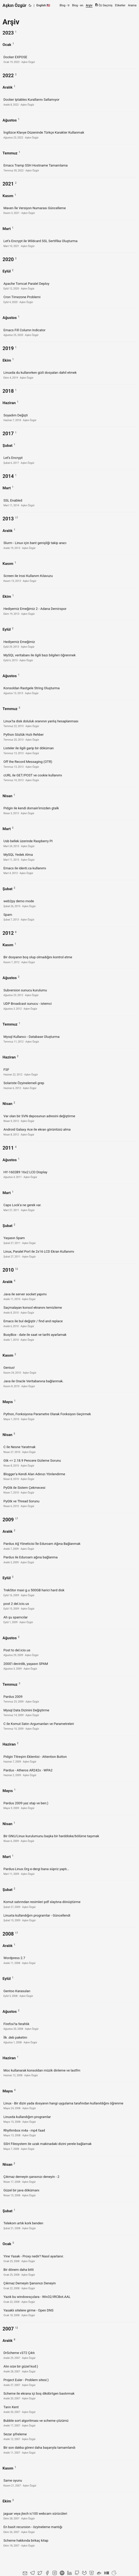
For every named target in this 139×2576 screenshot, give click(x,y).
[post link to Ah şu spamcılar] (69, 1619)
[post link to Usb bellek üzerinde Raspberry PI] (69, 843)
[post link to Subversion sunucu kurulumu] (69, 992)
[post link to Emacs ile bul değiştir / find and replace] (69, 1323)
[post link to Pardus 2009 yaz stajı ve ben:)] (69, 1805)
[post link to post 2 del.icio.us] (69, 1606)
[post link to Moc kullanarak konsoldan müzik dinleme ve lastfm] (69, 2072)
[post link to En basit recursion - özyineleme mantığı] (69, 2529)
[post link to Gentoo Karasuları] (69, 1993)
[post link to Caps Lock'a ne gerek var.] (69, 1207)
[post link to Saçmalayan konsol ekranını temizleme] (69, 1310)
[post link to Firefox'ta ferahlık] (69, 2026)
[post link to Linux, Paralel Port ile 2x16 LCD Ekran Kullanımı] (69, 1254)
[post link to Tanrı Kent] (69, 2409)
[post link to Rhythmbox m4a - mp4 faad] (69, 2132)
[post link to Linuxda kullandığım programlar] (69, 2119)
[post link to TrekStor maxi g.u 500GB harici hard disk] (69, 1592)
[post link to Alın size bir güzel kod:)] (69, 2368)
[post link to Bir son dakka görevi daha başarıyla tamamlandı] (69, 2450)
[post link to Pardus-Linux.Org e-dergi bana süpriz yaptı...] (69, 1871)
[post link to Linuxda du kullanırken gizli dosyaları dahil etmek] (69, 375)
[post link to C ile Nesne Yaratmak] (69, 1449)
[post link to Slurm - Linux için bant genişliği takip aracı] (69, 545)
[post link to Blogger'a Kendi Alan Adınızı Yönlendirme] (69, 1476)
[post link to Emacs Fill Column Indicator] (69, 332)
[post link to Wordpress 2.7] (69, 1960)
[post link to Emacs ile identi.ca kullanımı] (69, 870)
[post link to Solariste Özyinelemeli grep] (69, 1085)
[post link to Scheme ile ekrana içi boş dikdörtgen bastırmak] (69, 2396)
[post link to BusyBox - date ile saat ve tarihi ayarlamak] (69, 1337)
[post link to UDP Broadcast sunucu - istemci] (69, 1006)
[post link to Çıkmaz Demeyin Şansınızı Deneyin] (69, 2285)
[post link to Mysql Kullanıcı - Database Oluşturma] (69, 1039)
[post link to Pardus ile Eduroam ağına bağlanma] (69, 1559)
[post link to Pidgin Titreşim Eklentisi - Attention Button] (69, 1759)
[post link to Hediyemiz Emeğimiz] (69, 644)
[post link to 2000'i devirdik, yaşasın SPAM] (69, 1666)
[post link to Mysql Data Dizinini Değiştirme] (69, 1712)
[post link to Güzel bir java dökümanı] (69, 2192)
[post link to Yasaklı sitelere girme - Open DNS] (69, 2312)
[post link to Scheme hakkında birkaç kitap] (69, 2543)
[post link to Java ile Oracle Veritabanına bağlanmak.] (69, 1383)
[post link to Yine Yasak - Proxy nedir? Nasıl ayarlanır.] (69, 2258)
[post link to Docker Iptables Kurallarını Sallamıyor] (69, 102)
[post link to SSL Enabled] (69, 502)
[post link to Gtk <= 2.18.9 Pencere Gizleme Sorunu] (69, 1463)
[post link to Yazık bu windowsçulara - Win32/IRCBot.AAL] (69, 2299)
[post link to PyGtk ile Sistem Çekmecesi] (69, 1490)
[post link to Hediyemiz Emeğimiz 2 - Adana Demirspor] (69, 611)
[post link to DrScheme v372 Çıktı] (69, 2355)
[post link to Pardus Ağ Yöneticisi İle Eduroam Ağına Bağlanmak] (69, 1546)
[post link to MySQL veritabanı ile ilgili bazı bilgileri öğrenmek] (69, 657)
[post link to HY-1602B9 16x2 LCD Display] (69, 1174)
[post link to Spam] (69, 917)
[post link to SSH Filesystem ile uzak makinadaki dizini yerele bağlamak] (69, 2146)
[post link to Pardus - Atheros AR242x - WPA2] (69, 1772)
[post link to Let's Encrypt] (69, 460)
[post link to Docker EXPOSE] (69, 59)
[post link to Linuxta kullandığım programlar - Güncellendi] (69, 1917)
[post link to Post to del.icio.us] (69, 1652)
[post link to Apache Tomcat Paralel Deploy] (69, 286)
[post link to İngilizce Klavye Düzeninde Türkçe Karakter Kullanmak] (69, 134)
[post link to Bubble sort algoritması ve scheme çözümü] (69, 2423)
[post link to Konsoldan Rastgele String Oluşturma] (69, 690)
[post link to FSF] (69, 1072)
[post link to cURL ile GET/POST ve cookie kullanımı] (69, 777)
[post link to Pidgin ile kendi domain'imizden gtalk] (69, 810)
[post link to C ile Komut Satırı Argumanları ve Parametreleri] (69, 1726)
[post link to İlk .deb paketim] (69, 2040)
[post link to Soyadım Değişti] (69, 417)
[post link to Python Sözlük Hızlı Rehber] (69, 737)
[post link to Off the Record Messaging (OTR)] (69, 764)
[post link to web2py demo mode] (69, 903)
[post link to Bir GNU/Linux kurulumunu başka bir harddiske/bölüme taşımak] (69, 1838)
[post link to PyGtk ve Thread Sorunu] (69, 1503)
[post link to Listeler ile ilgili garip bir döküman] (69, 750)
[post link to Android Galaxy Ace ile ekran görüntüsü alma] (69, 1131)
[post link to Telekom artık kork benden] (69, 2225)
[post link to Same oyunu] (69, 2482)
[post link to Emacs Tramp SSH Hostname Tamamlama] (69, 167)
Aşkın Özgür (14, 5)
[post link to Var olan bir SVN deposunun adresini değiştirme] (69, 1118)
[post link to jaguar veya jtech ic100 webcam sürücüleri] (69, 2516)
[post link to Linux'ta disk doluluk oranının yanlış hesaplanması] (69, 723)
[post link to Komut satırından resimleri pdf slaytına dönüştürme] (69, 1904)
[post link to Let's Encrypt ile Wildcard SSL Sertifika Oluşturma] (69, 243)
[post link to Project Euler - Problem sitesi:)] (69, 2382)
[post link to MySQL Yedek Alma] (69, 857)
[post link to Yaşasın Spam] (69, 1240)
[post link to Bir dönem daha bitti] (69, 2272)
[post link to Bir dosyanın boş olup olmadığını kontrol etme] (69, 959)
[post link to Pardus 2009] (69, 1699)
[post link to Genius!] (69, 1370)
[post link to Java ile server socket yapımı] (69, 1296)
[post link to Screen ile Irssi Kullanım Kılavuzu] (69, 578)
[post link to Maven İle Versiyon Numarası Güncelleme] (69, 210)
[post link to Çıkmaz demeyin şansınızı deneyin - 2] (69, 2179)
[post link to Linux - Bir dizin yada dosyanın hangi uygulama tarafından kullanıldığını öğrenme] (69, 2105)
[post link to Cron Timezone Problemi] (69, 299)
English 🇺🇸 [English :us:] (43, 5)
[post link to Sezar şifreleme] (69, 2436)
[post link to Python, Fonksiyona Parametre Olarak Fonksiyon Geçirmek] (69, 1416)
